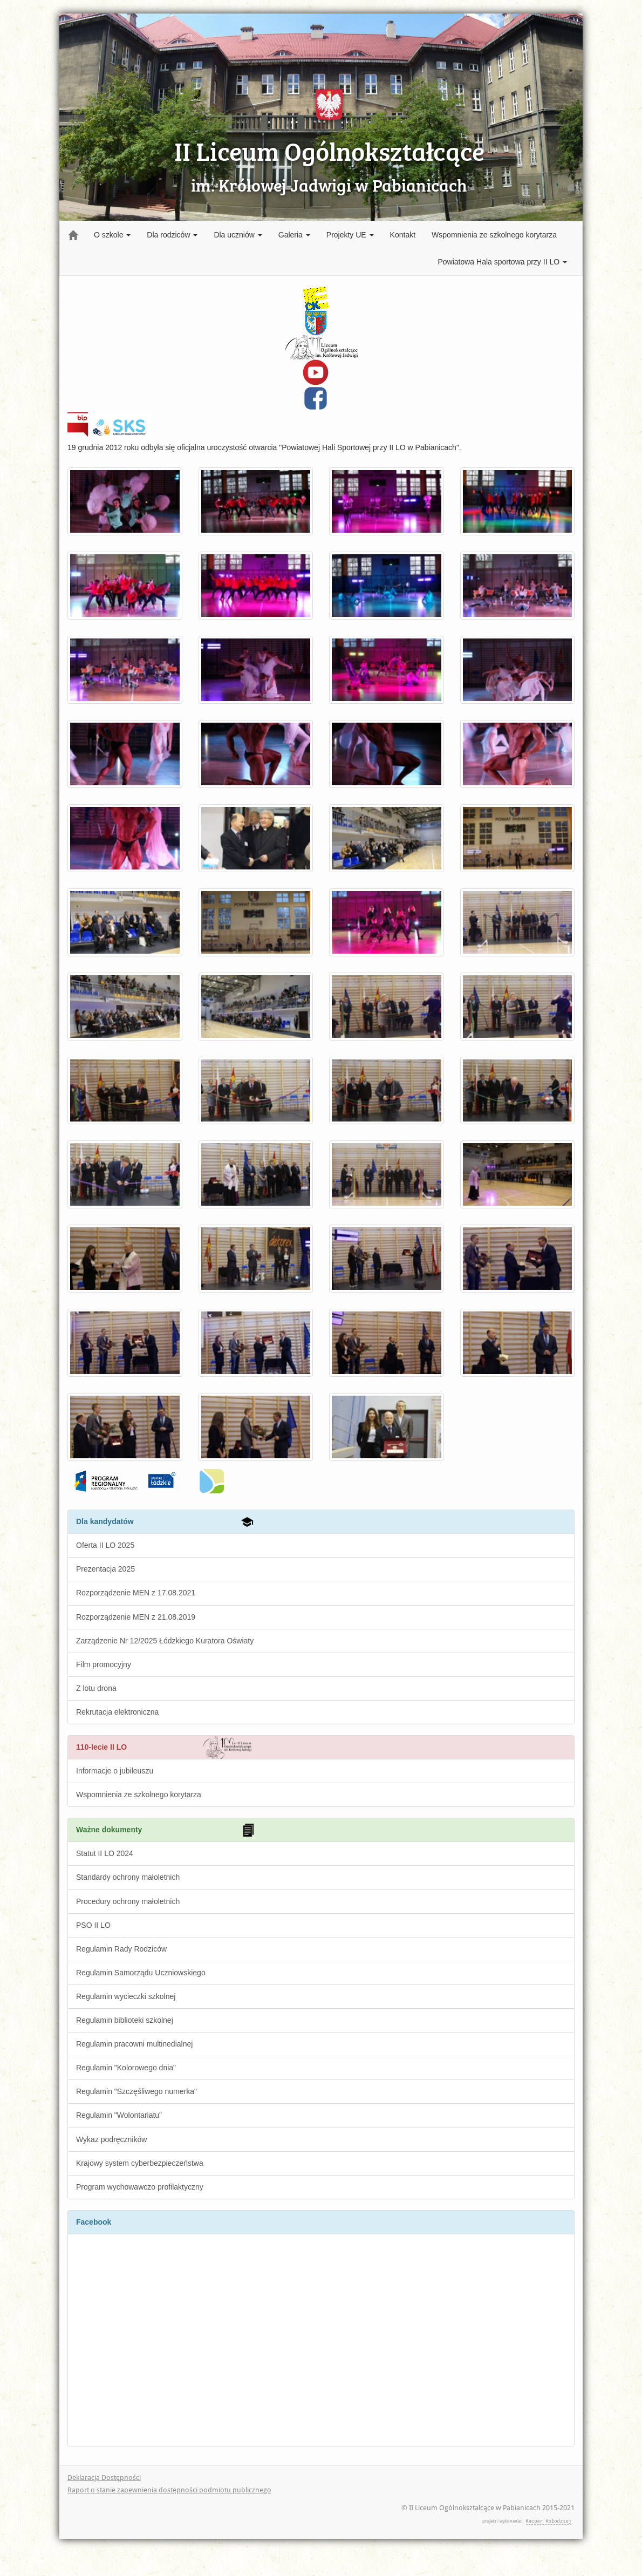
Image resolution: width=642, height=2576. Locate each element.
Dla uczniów (238, 234)
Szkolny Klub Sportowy (119, 423)
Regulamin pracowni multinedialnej (134, 2044)
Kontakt (402, 234)
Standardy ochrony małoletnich (128, 1877)
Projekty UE (350, 234)
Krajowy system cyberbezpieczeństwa (139, 2163)
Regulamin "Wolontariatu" (119, 2115)
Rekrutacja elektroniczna (117, 1712)
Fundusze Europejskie (104, 1475)
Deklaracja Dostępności (104, 2477)
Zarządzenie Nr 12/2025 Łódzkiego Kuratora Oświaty (165, 1640)
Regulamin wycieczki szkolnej (125, 1996)
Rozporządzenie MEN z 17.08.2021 (135, 1592)
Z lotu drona (96, 1688)
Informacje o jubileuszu (114, 1770)
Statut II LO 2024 (104, 1853)
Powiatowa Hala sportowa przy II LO (502, 261)
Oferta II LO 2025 (105, 1545)
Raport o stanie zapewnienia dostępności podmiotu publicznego (169, 2490)
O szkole (112, 234)
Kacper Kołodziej (548, 2521)
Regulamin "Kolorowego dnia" (126, 2067)
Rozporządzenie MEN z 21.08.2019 (135, 1617)
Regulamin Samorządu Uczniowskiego (141, 1972)
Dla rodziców (172, 234)
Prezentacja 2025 (105, 1569)
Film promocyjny (103, 1664)
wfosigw (196, 1475)
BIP (78, 417)
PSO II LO (93, 1925)
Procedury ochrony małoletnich (128, 1901)
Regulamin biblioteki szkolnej (124, 2020)
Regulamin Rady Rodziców (121, 1949)
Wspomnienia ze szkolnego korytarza (494, 234)
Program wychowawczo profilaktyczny (139, 2187)
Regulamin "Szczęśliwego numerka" (136, 2091)
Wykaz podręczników (111, 2139)
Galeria (294, 234)
